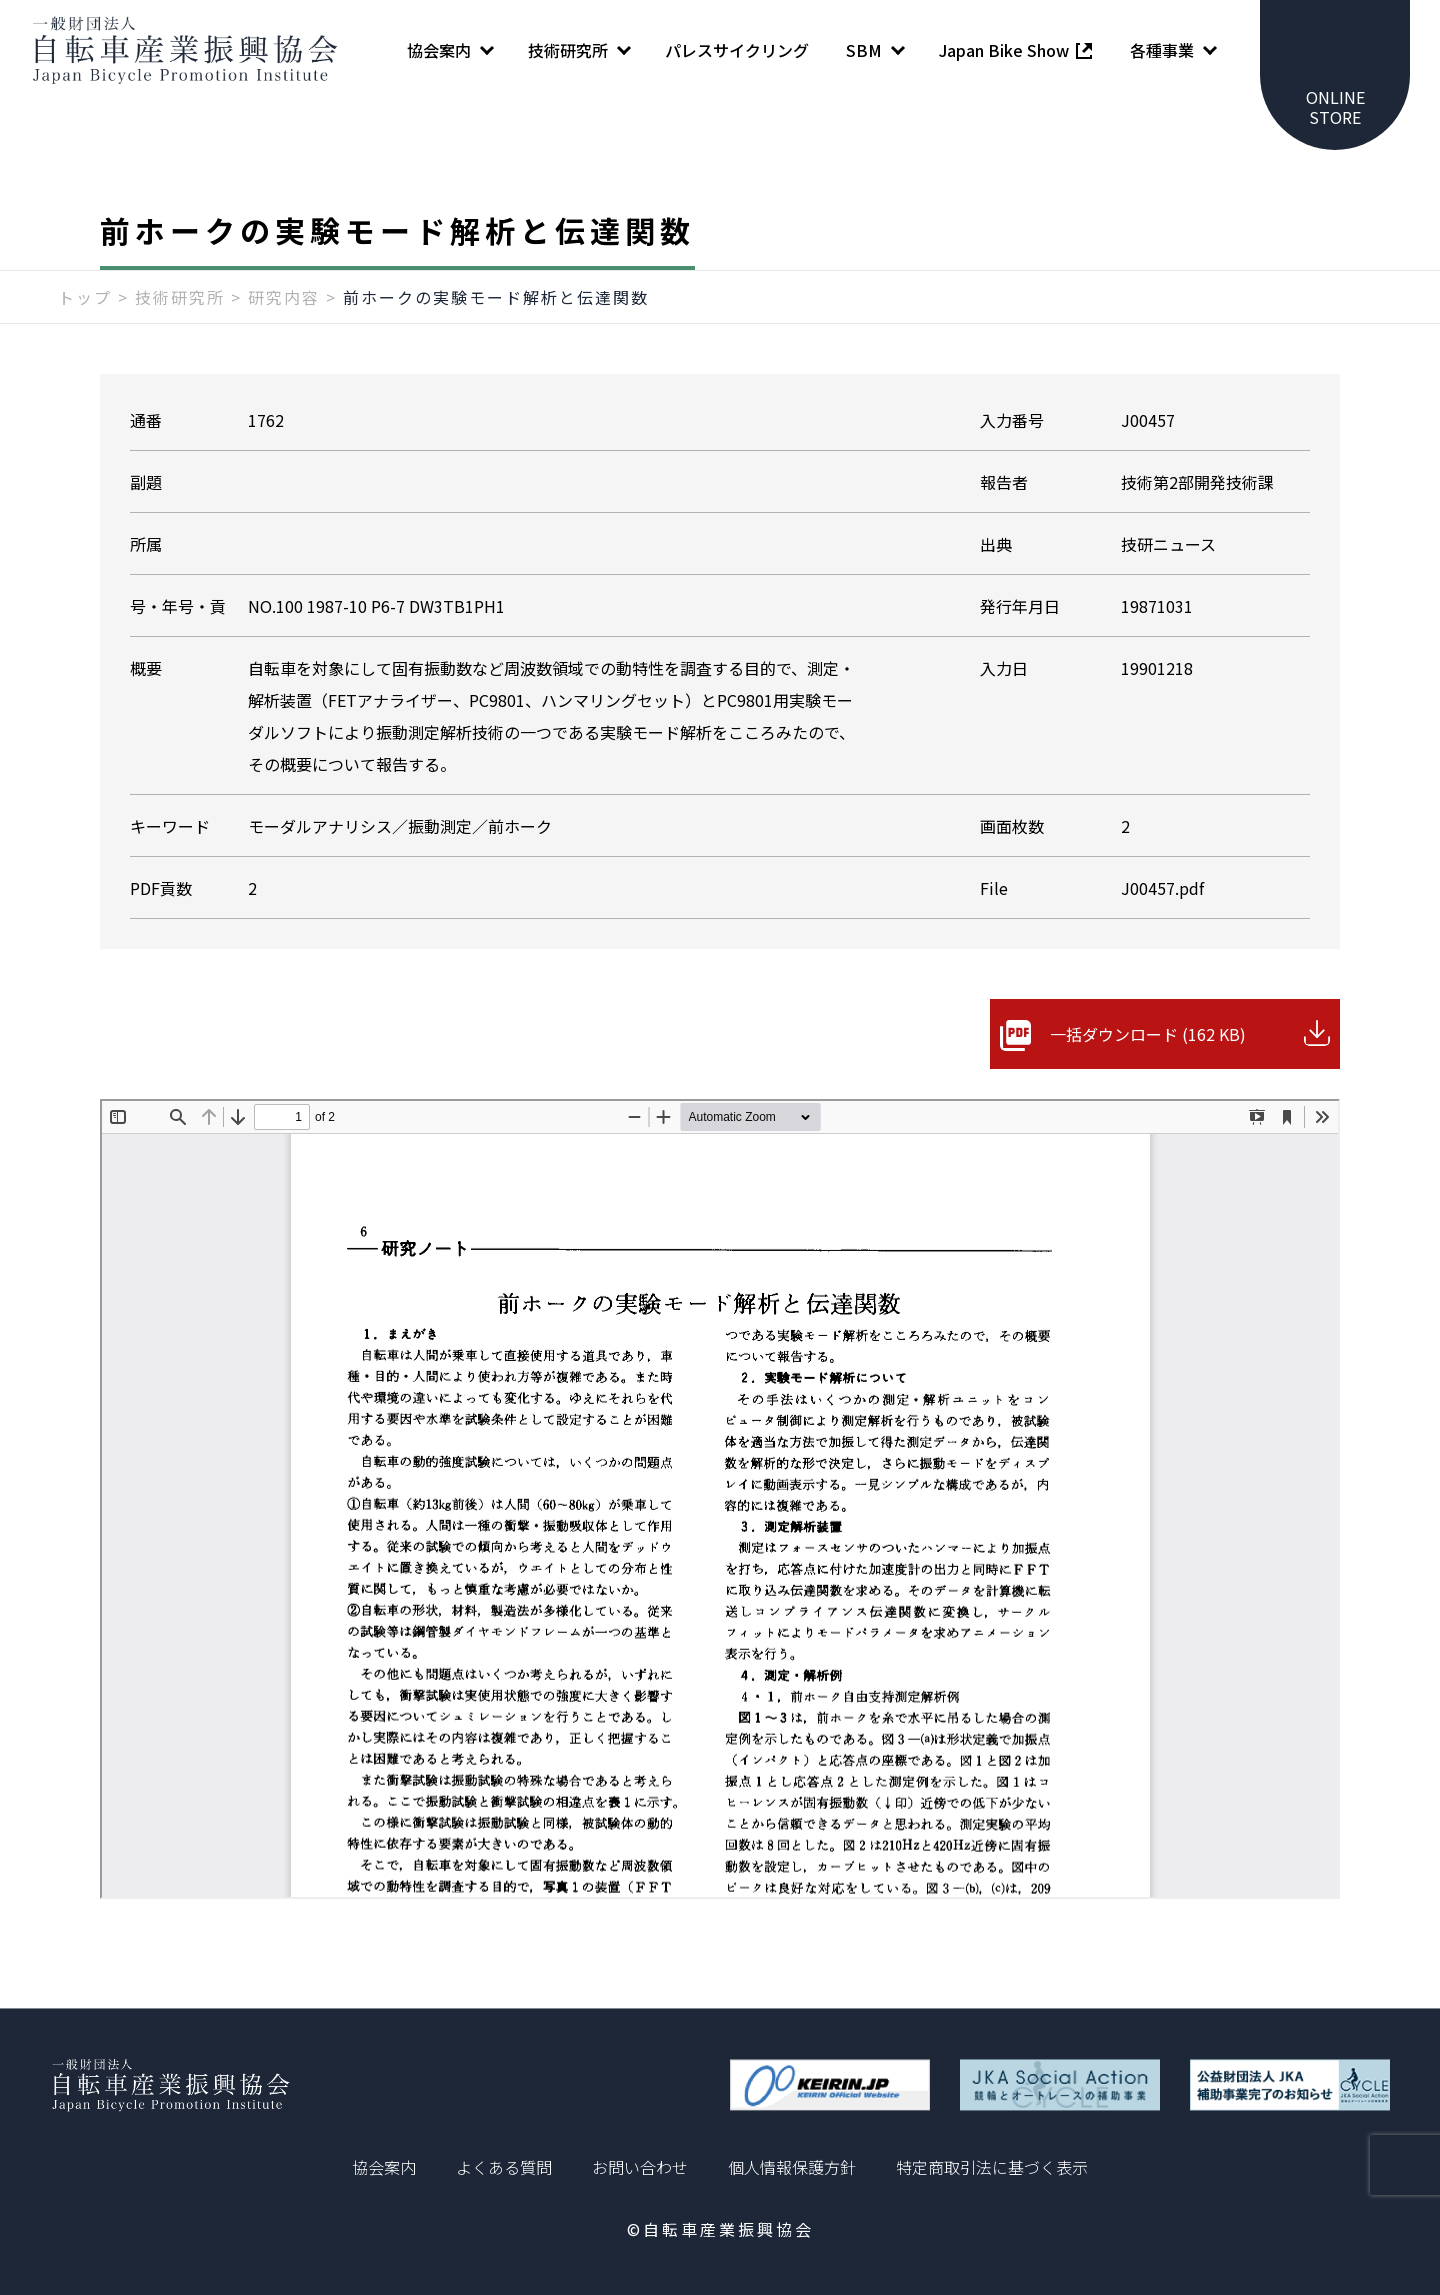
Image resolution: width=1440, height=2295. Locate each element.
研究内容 (284, 297)
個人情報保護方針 (792, 2167)
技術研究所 (180, 297)
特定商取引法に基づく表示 (992, 2167)
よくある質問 (504, 2167)
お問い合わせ (640, 2167)
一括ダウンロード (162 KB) (1148, 1034)
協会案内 (384, 2167)
